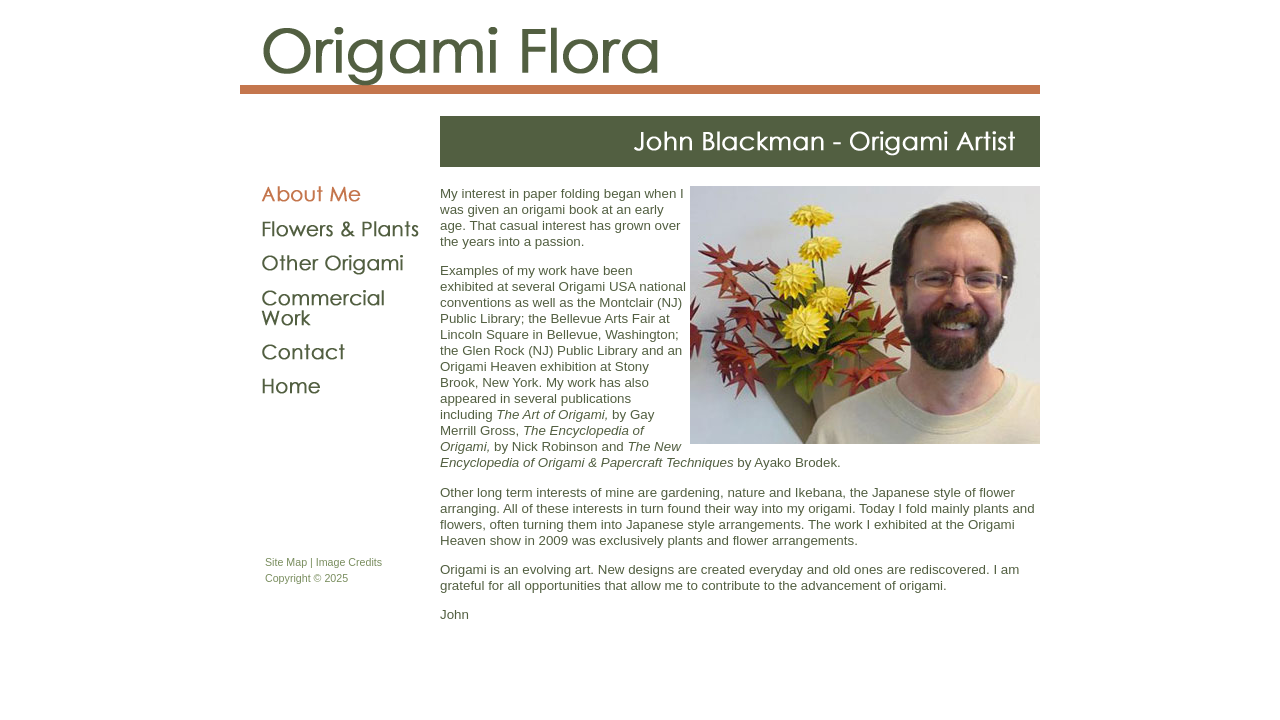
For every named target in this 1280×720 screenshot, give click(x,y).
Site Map (286, 562)
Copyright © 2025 (306, 578)
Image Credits (349, 562)
